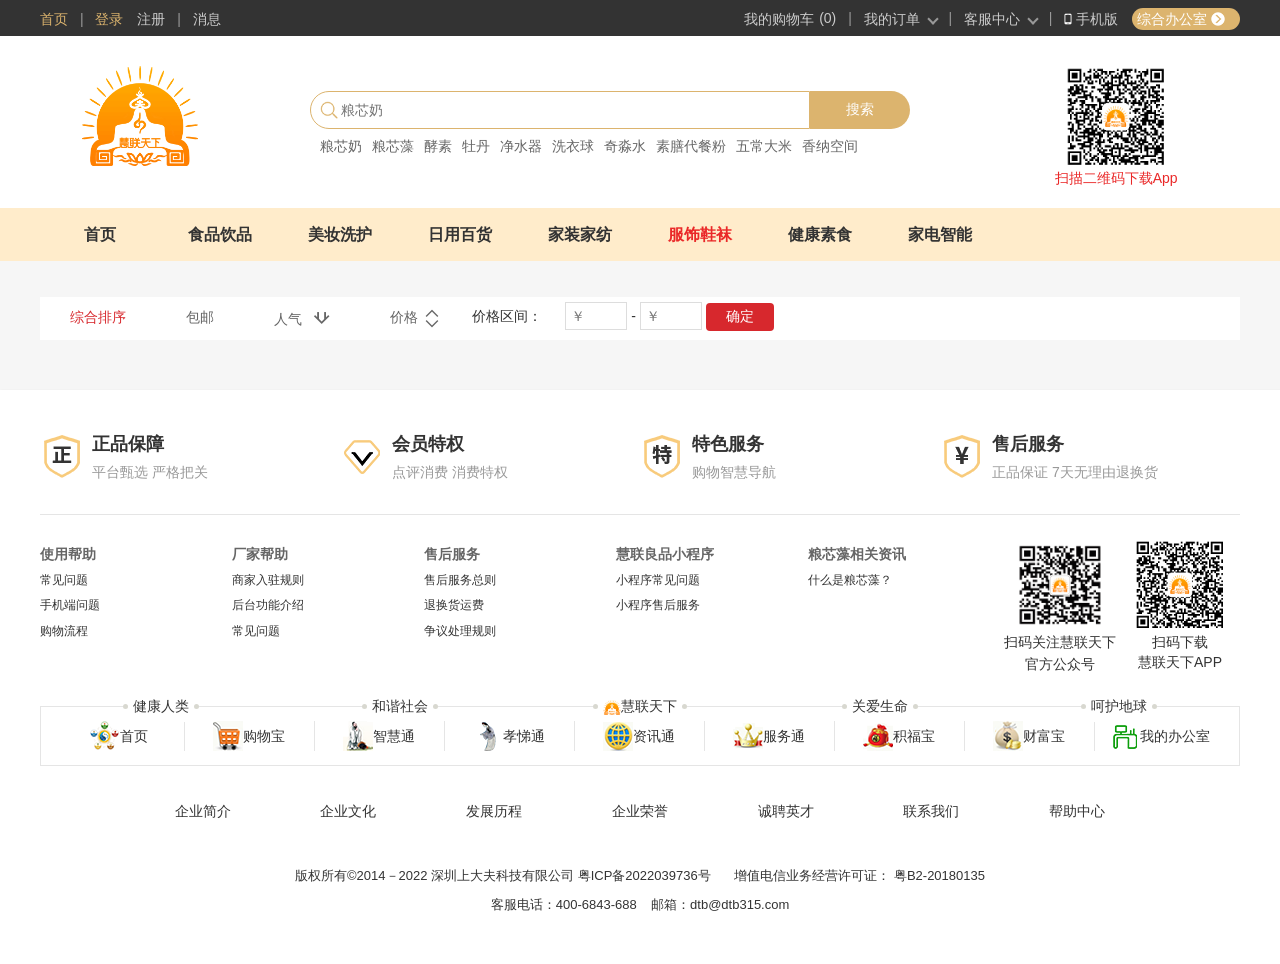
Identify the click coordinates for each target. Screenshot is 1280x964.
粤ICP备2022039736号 (644, 875)
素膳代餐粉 (691, 146)
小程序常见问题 (658, 580)
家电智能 (940, 234)
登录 (109, 19)
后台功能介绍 (268, 606)
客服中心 (992, 19)
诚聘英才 (786, 811)
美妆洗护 (340, 234)
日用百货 (460, 234)
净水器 (521, 146)
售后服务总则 (460, 580)
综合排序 (98, 317)
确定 (740, 316)
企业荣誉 (640, 811)
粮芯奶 (341, 146)
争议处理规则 (460, 631)
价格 (415, 319)
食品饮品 (220, 234)
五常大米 (764, 146)
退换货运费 (454, 606)
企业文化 (348, 811)
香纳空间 (830, 146)
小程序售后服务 (658, 606)
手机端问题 (70, 606)
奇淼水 (625, 146)
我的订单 (892, 19)
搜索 (860, 109)
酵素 (438, 146)
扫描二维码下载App (1116, 178)
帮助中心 (1077, 811)
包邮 (200, 317)
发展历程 (494, 811)
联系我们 (931, 811)
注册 (151, 19)
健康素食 (820, 234)
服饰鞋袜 (700, 234)
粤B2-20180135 (939, 875)
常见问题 (64, 580)
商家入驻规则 (268, 580)
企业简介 (203, 811)
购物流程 (64, 631)
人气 (302, 318)
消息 (207, 19)
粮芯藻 (393, 146)
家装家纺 (580, 234)
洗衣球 (573, 146)
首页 (54, 19)
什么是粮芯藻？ (850, 580)
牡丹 (476, 146)
